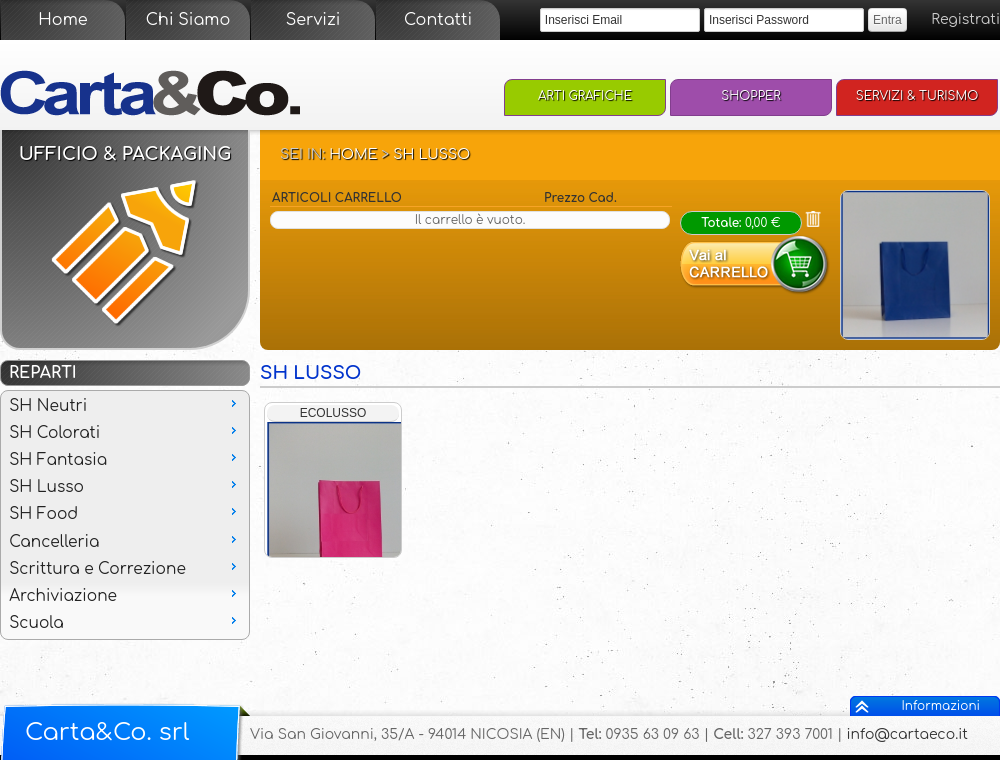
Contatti (438, 20)
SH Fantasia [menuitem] (125, 459)
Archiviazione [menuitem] (125, 595)
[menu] (125, 515)
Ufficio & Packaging (125, 154)
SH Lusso (431, 154)
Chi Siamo (188, 20)
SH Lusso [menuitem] (125, 486)
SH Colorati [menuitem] (125, 432)
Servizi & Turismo (917, 96)
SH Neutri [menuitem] (125, 405)
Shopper (751, 96)
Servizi (313, 20)
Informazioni (941, 706)
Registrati (965, 19)
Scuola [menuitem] (125, 622)
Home (62, 20)
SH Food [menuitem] (125, 513)
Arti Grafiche (585, 96)
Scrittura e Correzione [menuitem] (125, 568)
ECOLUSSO (333, 413)
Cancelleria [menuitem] (125, 541)
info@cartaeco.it (907, 734)
